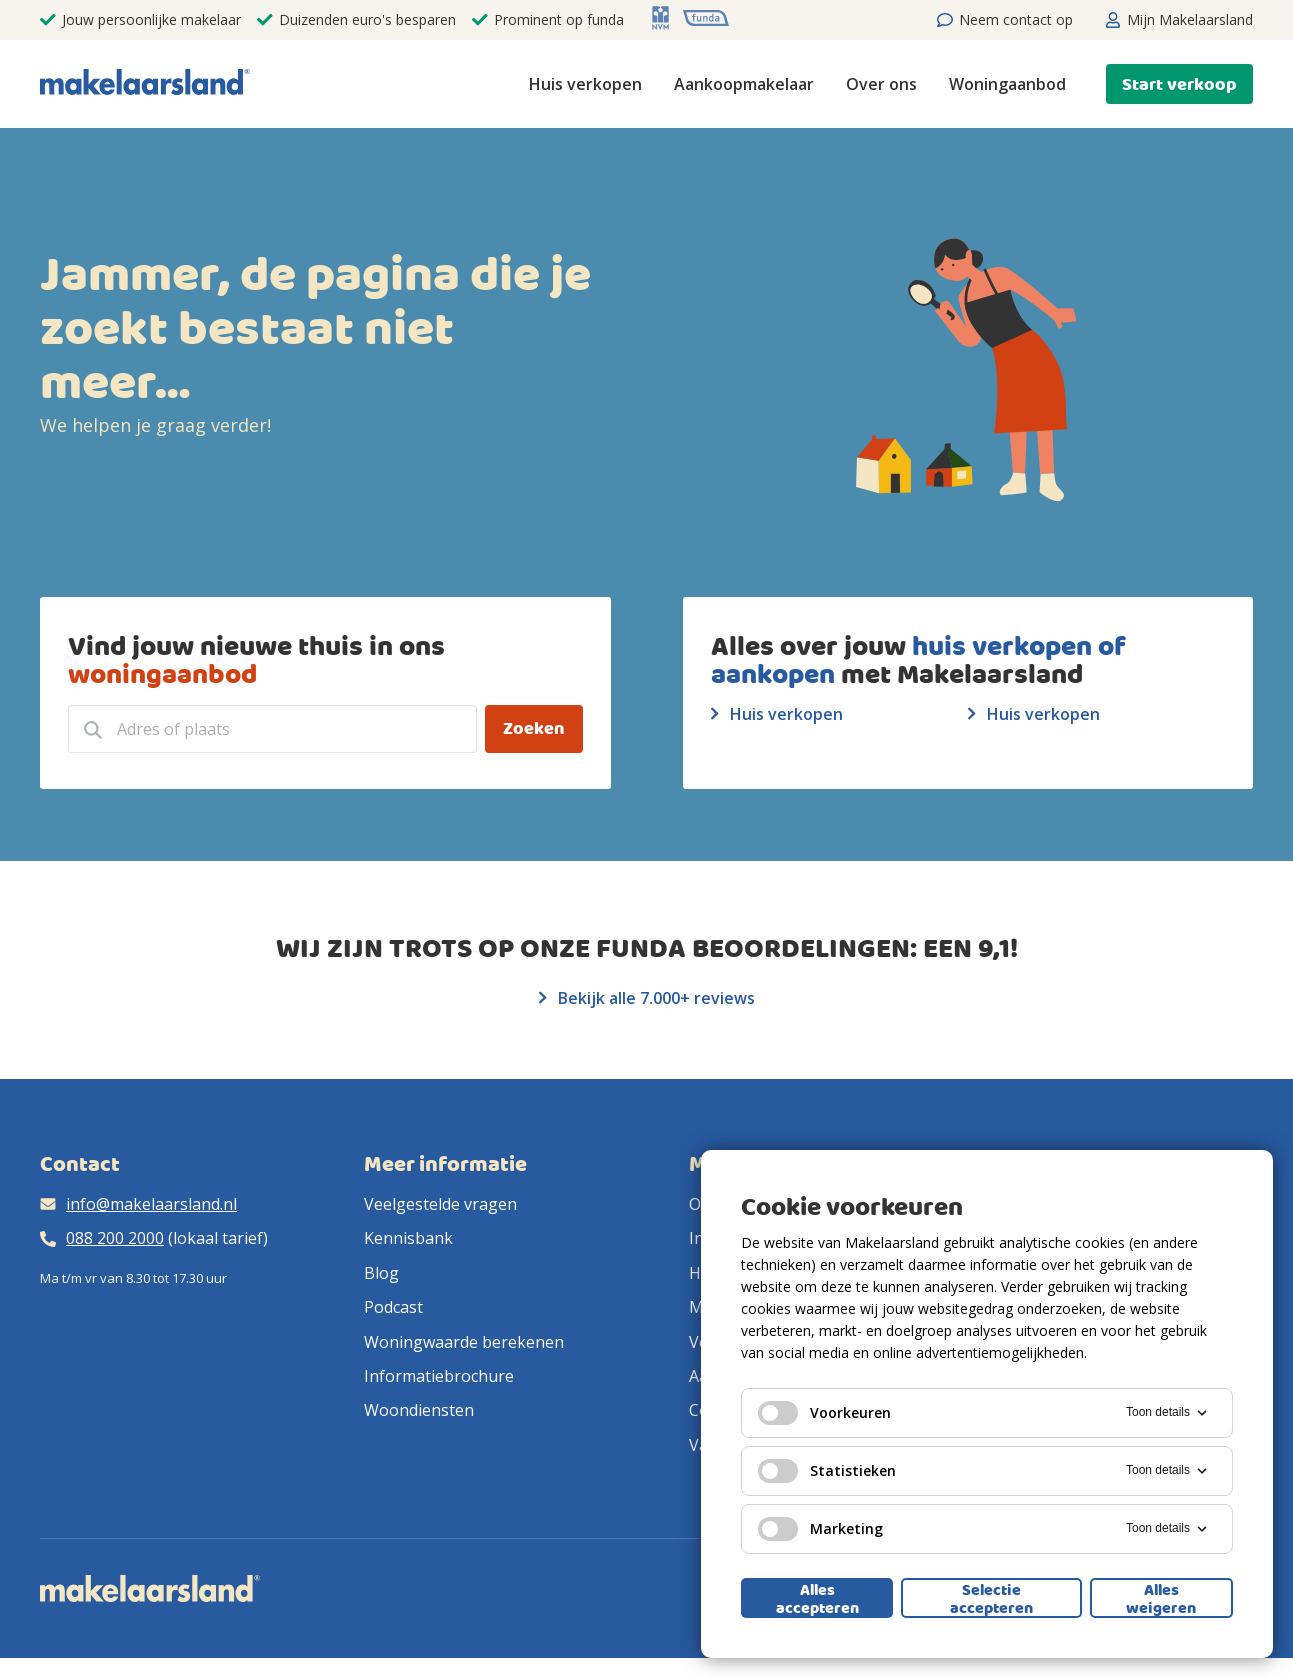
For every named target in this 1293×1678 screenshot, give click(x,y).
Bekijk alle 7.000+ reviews (647, 998)
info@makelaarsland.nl (151, 1204)
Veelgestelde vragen (440, 1204)
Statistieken (827, 1471)
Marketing (820, 1529)
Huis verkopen (585, 84)
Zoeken (533, 728)
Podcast (393, 1307)
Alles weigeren (1161, 1598)
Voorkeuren (824, 1413)
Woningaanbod (1007, 84)
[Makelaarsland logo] (145, 83)
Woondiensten (419, 1410)
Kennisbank (408, 1238)
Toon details (1168, 1413)
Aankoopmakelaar (744, 84)
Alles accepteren (817, 1598)
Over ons (881, 84)
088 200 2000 (115, 1238)
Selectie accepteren (991, 1598)
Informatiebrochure (439, 1376)
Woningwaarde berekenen (464, 1342)
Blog (381, 1273)
